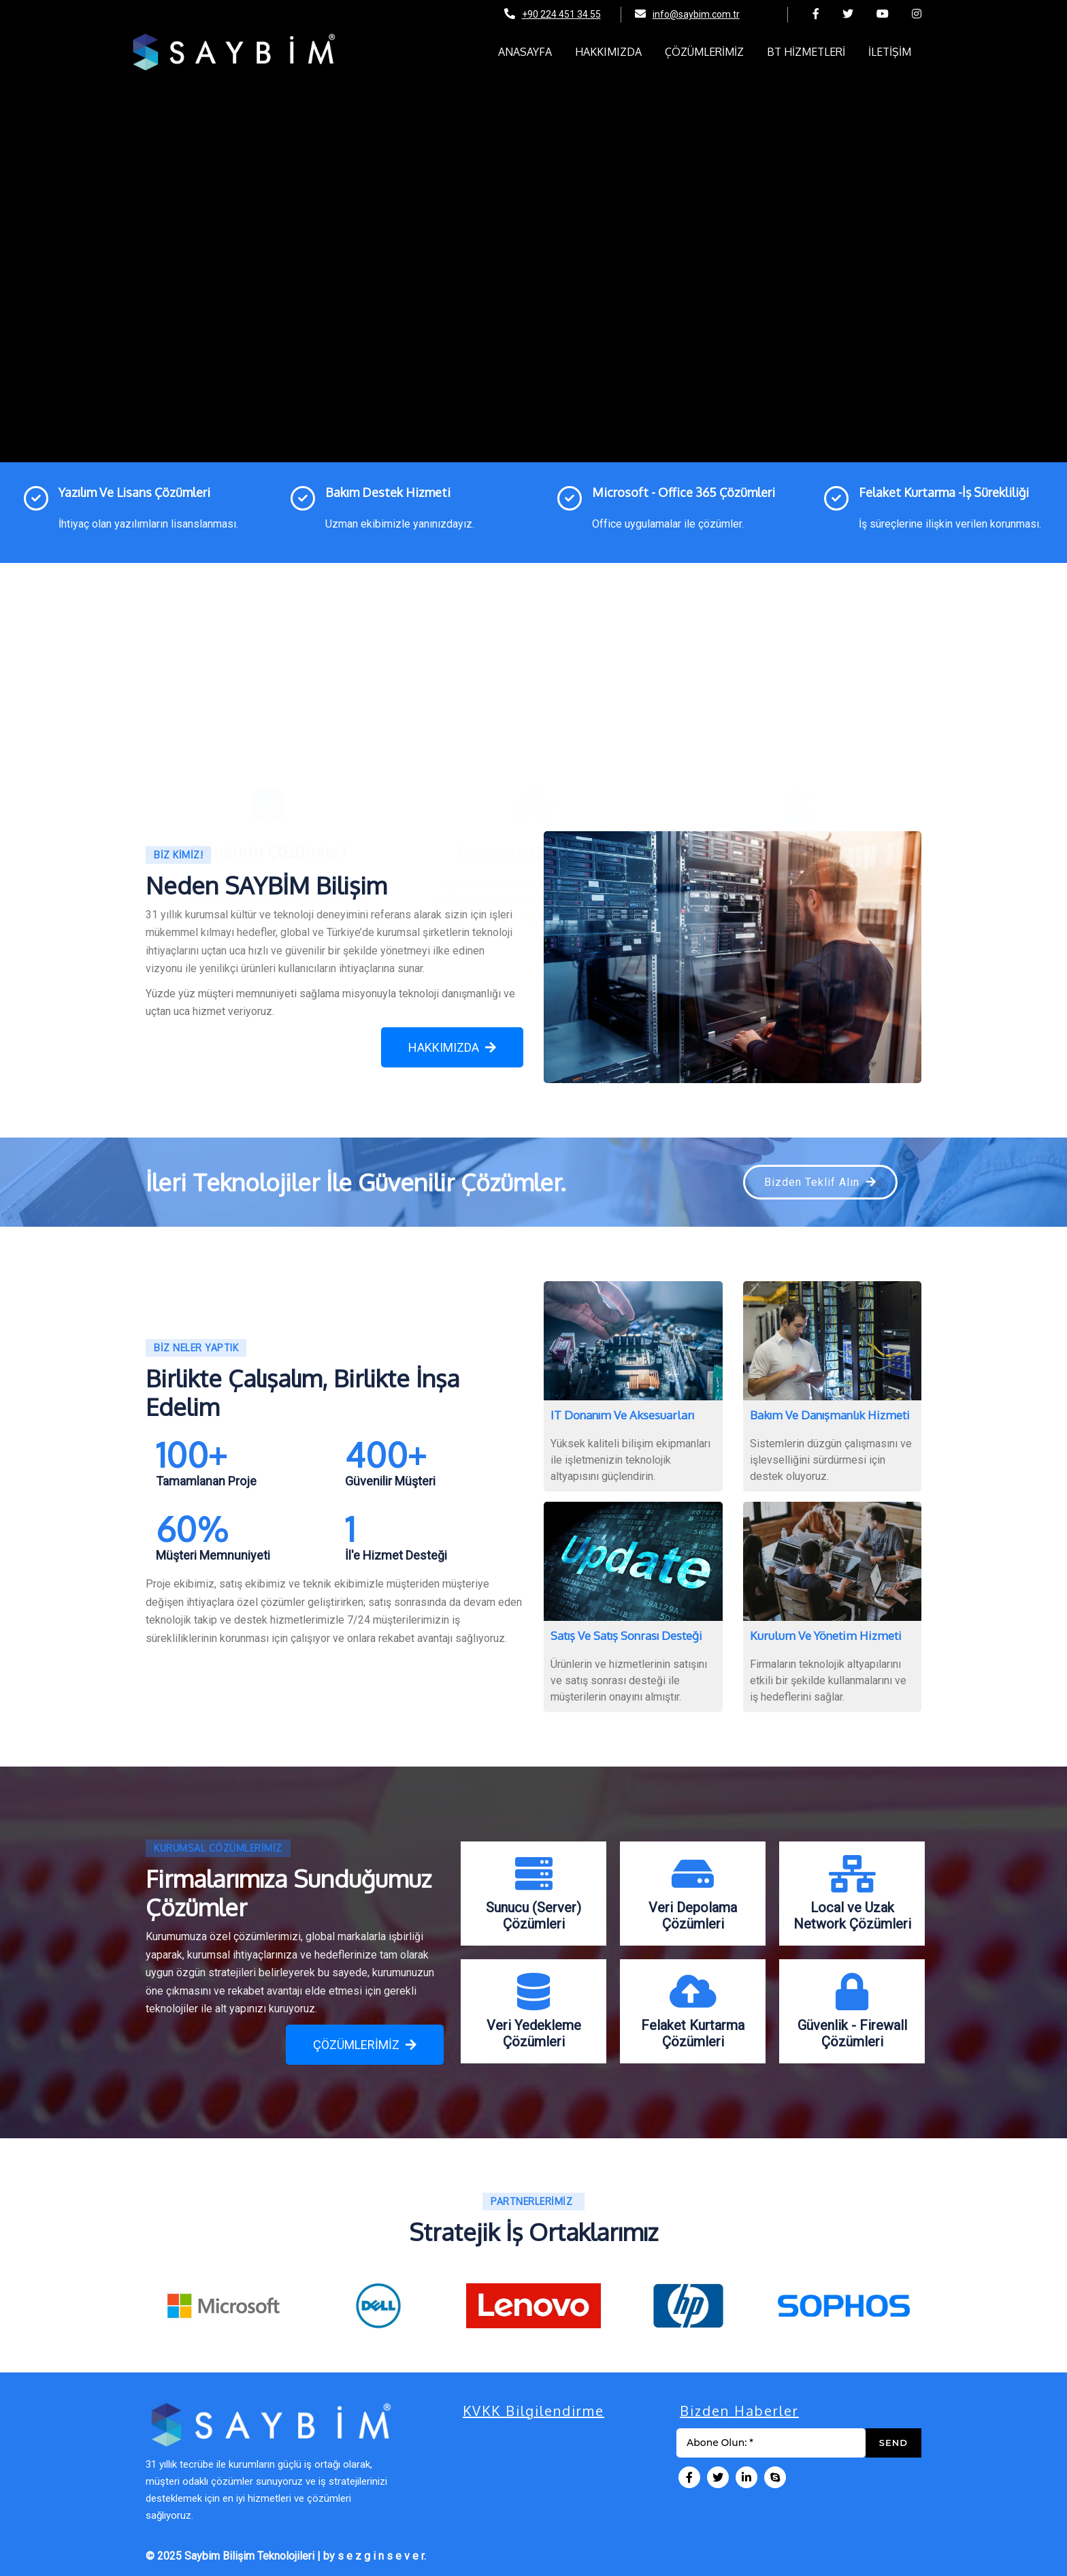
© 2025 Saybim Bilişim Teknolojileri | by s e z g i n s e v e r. (286, 2555)
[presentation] (156, 2309)
